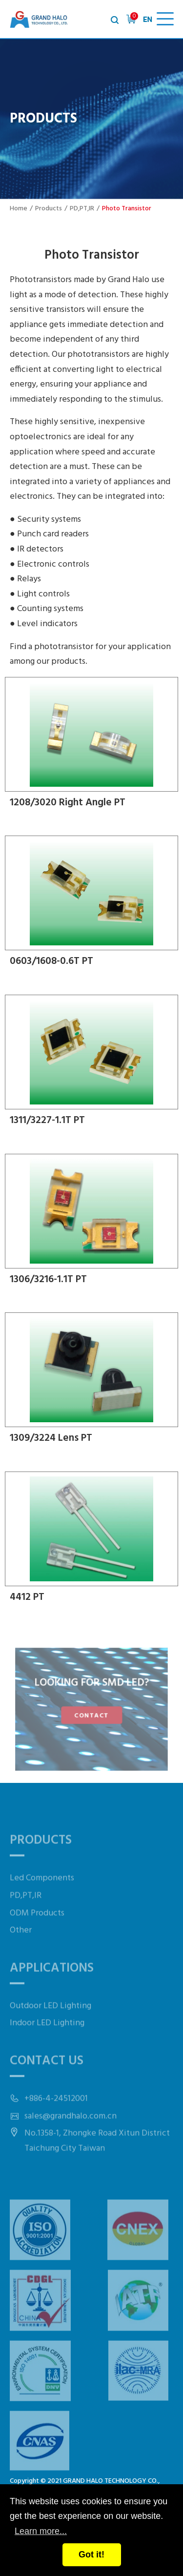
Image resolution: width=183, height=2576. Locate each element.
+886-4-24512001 (56, 2114)
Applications (52, 1984)
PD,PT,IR (82, 208)
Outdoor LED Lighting (50, 2021)
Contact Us (46, 2076)
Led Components (42, 1893)
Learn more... (41, 2531)
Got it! (91, 2554)
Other (21, 1946)
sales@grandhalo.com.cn (70, 2132)
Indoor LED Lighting (47, 2038)
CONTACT (91, 1714)
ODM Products (37, 1928)
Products (48, 208)
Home (18, 208)
